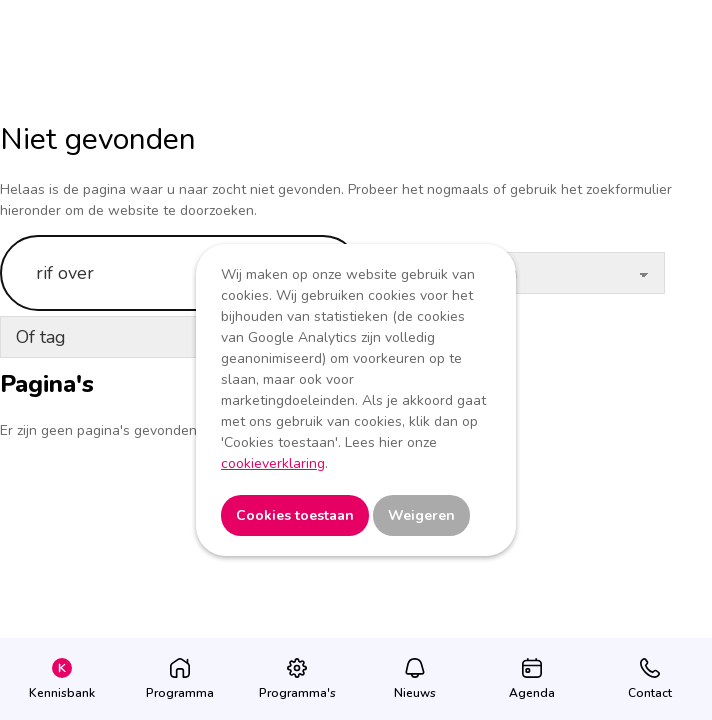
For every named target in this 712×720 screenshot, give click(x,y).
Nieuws (415, 693)
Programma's (297, 693)
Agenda (532, 693)
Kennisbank (62, 693)
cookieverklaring (273, 463)
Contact (650, 693)
